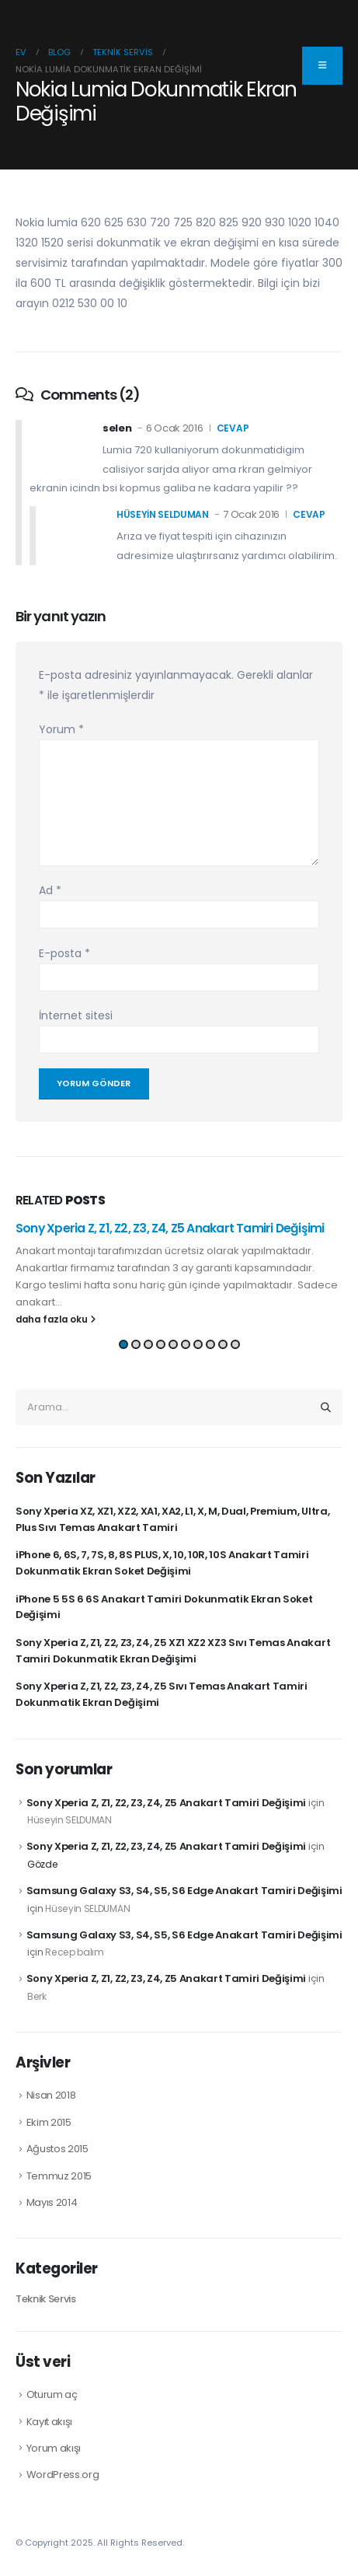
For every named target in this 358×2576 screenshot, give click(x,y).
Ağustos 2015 (57, 2148)
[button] (123, 1344)
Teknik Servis (46, 2298)
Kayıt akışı (49, 2421)
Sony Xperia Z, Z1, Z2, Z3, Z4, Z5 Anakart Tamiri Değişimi (170, 1228)
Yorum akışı (53, 2448)
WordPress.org (62, 2474)
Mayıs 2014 (52, 2202)
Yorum (61, 729)
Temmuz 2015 (59, 2176)
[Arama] (326, 1407)
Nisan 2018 (51, 2095)
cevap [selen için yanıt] (233, 428)
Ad (50, 890)
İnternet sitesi (76, 1015)
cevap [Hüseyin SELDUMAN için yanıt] (309, 514)
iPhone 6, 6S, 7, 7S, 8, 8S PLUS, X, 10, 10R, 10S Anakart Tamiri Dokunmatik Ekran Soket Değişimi (162, 1562)
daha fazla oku (56, 1319)
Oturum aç (52, 2394)
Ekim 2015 (48, 2122)
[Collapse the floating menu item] (322, 66)
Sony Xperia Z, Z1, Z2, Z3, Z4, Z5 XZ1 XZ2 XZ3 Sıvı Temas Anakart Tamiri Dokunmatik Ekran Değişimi (173, 1650)
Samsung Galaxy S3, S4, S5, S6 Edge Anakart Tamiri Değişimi (184, 1890)
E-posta (64, 953)
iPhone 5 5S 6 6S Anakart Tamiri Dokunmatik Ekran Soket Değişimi (164, 1607)
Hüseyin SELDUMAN (162, 514)
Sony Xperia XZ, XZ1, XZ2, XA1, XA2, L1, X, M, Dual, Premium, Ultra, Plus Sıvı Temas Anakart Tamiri (172, 1519)
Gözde (42, 1864)
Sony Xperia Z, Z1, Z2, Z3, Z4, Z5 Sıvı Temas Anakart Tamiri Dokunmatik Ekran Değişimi (162, 1694)
